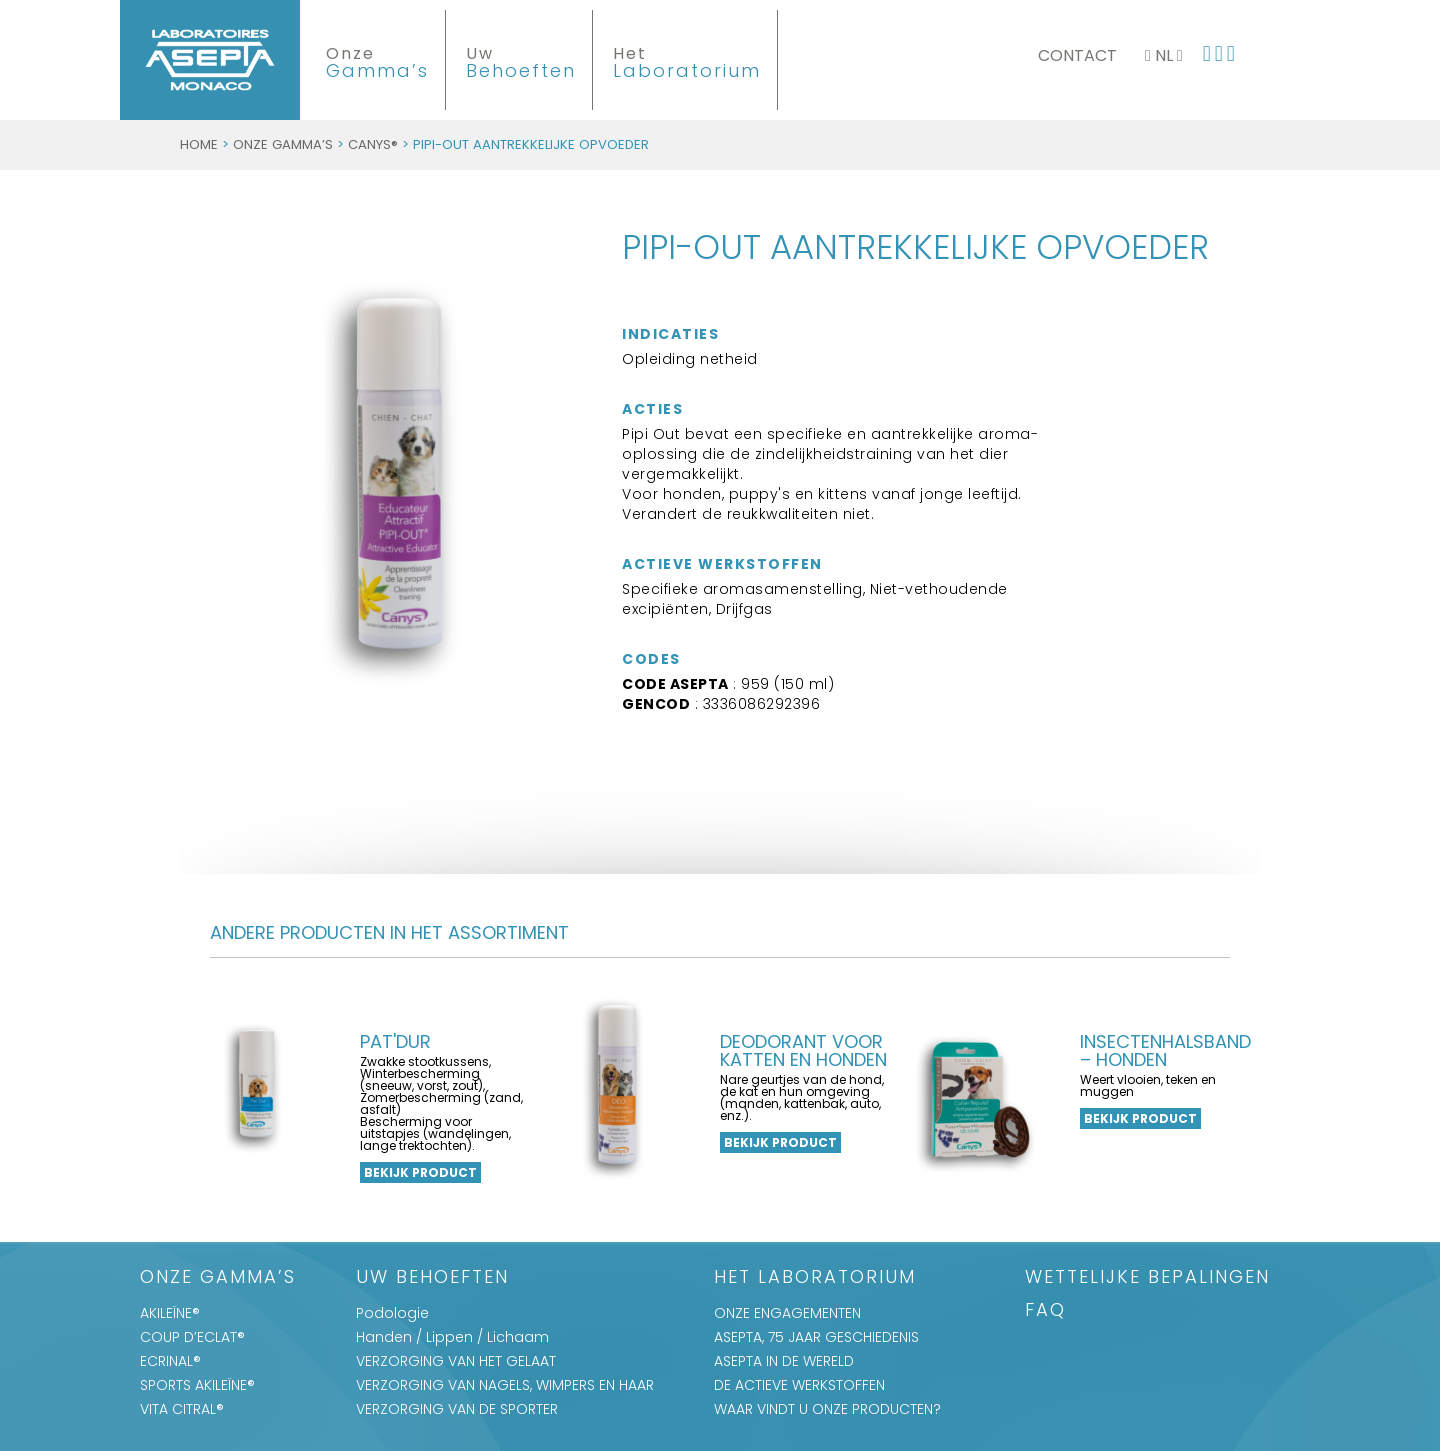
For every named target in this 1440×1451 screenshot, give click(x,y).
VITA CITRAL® (182, 1409)
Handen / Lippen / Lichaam (452, 1337)
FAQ (1045, 1311)
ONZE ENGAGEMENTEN (787, 1313)
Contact (1077, 55)
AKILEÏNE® (170, 1313)
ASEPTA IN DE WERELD (784, 1361)
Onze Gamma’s (283, 144)
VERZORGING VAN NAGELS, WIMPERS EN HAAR (505, 1385)
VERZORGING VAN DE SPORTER (457, 1409)
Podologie (392, 1313)
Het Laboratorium (815, 1278)
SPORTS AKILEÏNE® (197, 1385)
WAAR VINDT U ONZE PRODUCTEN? (827, 1409)
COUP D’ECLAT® (192, 1337)
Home (199, 144)
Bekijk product (420, 1172)
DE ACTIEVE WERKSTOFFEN (799, 1385)
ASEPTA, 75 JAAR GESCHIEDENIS (816, 1337)
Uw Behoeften (432, 1278)
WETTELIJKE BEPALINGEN (1147, 1278)
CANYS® (373, 144)
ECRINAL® (170, 1361)
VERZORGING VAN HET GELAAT (456, 1361)
